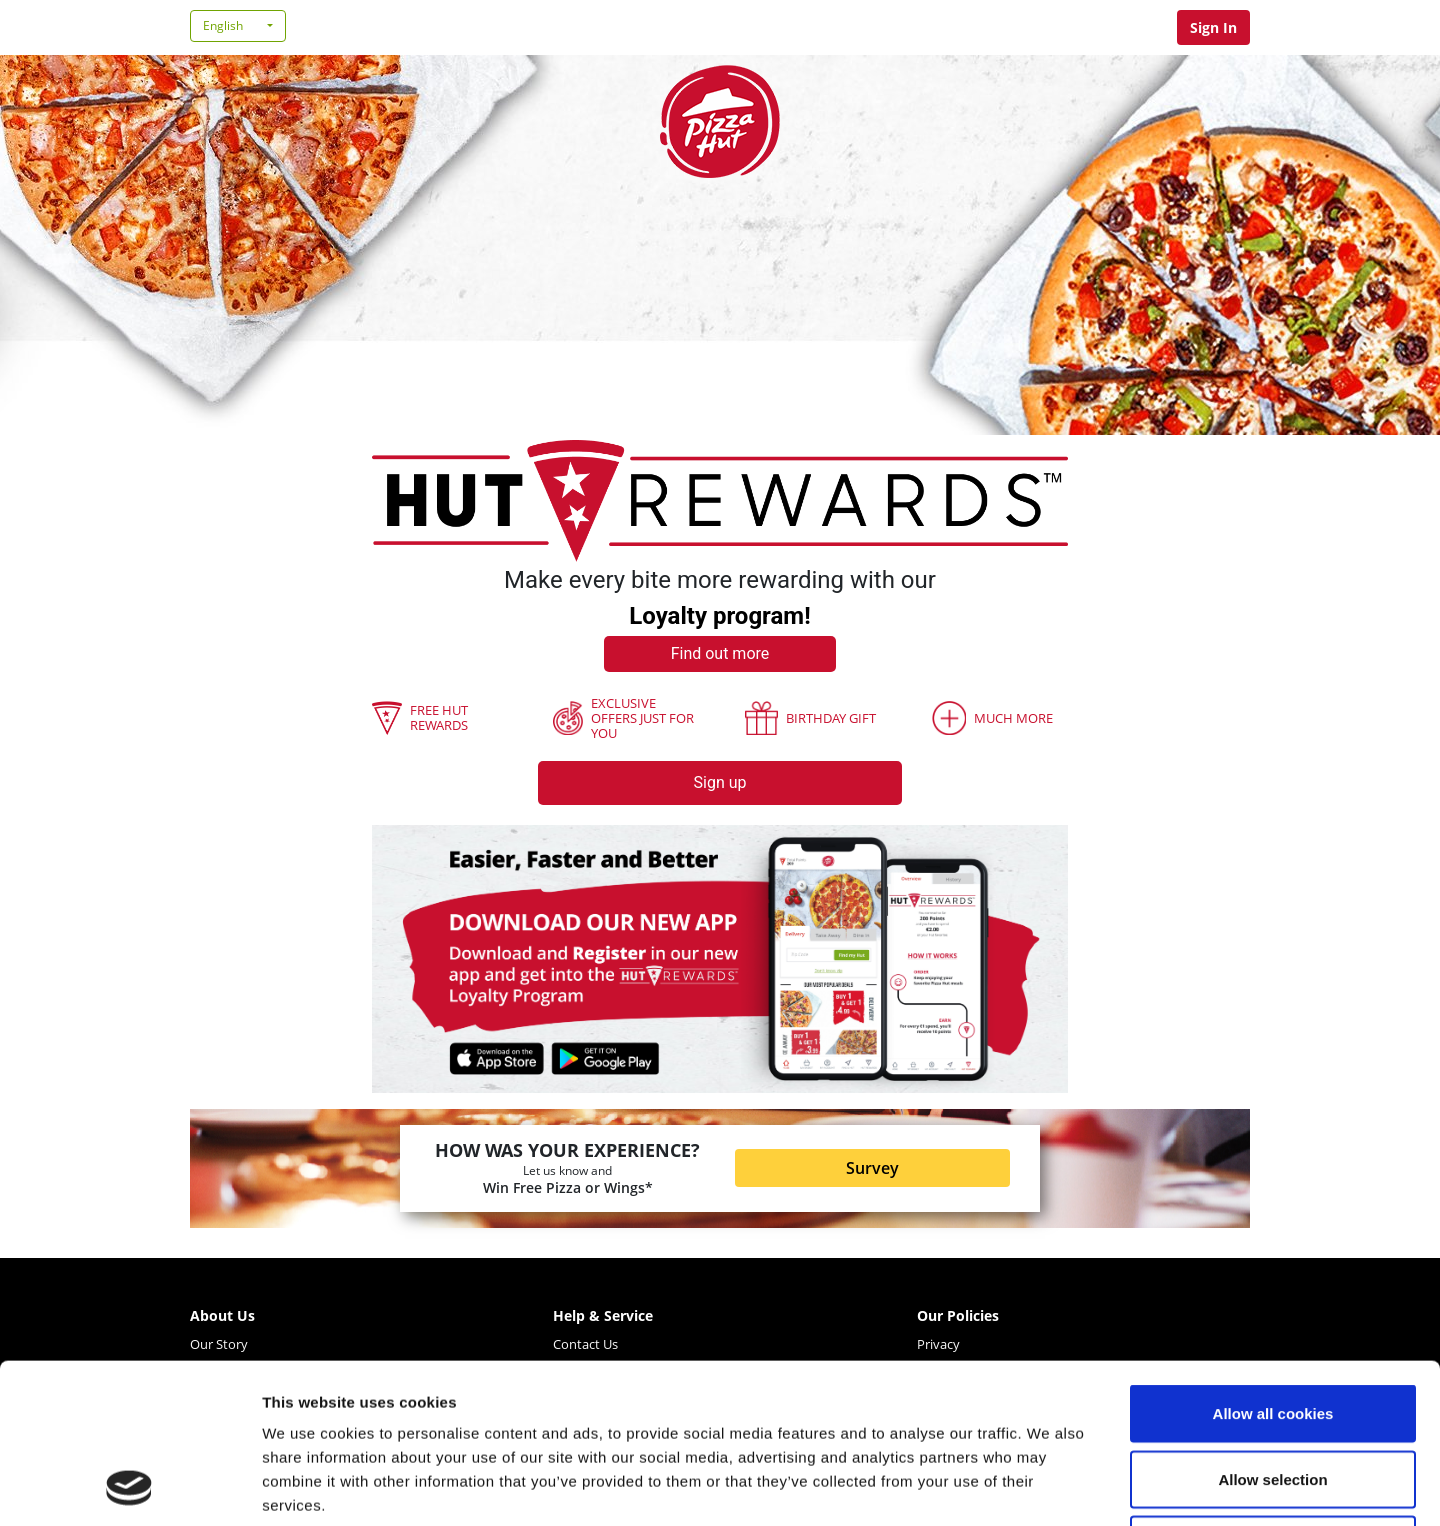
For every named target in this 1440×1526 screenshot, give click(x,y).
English (223, 25)
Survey (872, 1168)
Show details (1049, 1486)
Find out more (720, 653)
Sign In (1213, 27)
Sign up (720, 782)
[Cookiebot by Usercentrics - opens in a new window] (129, 1487)
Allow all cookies (1273, 1263)
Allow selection (1272, 1329)
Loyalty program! (719, 616)
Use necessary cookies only (1273, 1394)
